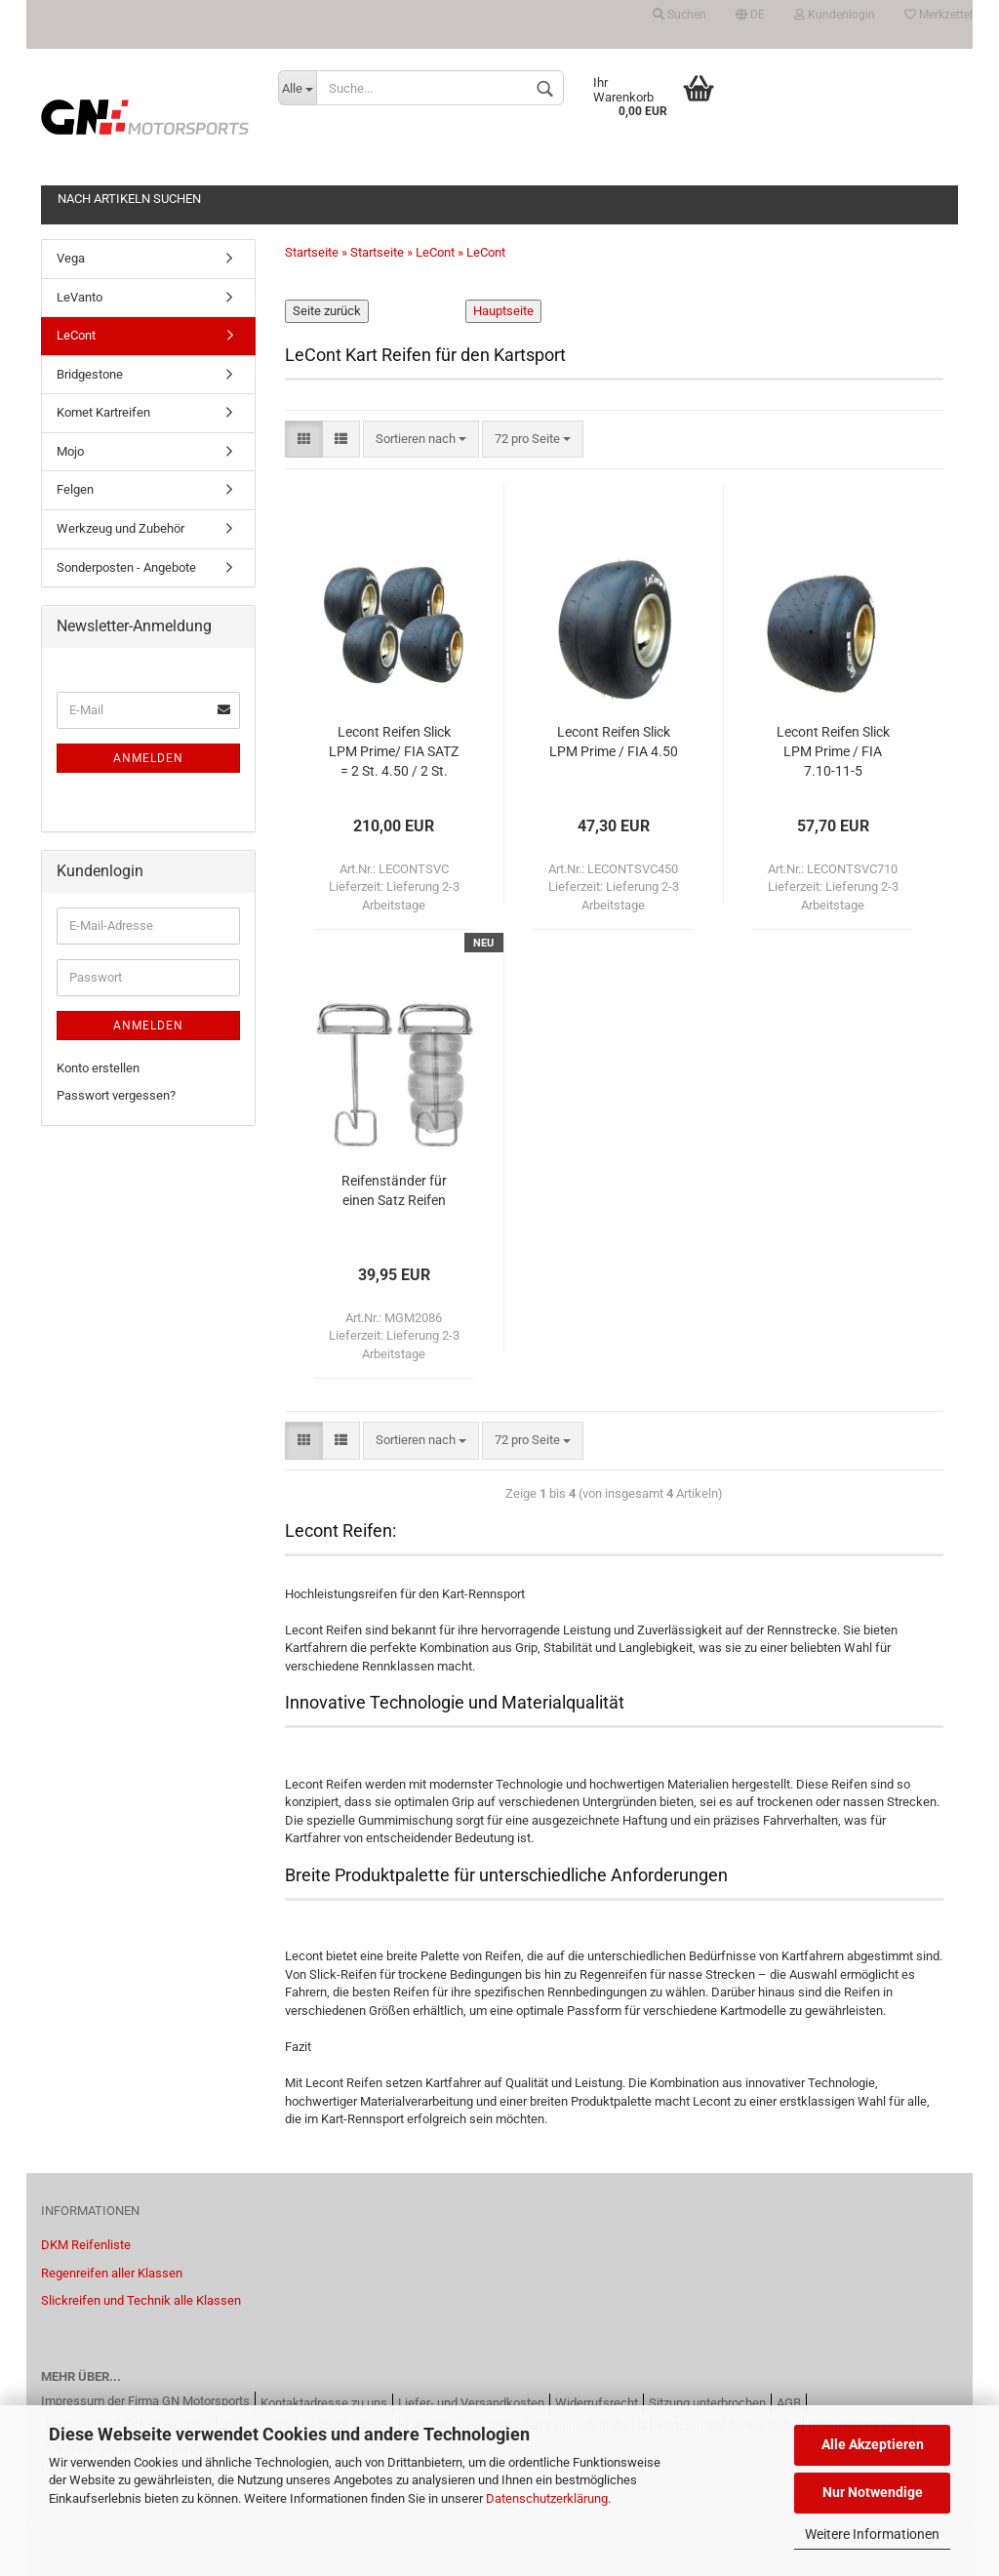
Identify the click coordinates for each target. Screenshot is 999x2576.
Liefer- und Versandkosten (471, 2402)
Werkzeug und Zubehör (120, 528)
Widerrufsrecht (596, 2402)
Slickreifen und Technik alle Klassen (141, 2300)
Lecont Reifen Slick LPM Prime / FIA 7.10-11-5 (833, 751)
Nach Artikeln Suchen (129, 198)
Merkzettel (938, 14)
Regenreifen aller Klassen (111, 2273)
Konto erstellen (98, 1068)
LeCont (76, 335)
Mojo (70, 451)
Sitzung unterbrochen (707, 2402)
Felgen (75, 489)
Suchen (679, 14)
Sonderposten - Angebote (126, 567)
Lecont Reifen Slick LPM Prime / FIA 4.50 (613, 741)
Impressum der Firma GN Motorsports (145, 2401)
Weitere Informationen (872, 2534)
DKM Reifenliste (86, 2244)
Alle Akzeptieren (872, 2444)
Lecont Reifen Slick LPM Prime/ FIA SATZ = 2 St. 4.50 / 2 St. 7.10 (394, 753)
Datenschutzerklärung (547, 2498)
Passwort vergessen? (116, 1095)
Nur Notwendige (872, 2492)
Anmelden (148, 758)
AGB (789, 2402)
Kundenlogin (834, 14)
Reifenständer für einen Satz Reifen (394, 1190)
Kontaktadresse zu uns (323, 2402)
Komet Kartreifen (103, 412)
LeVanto (79, 297)
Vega (71, 258)
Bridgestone (90, 374)
